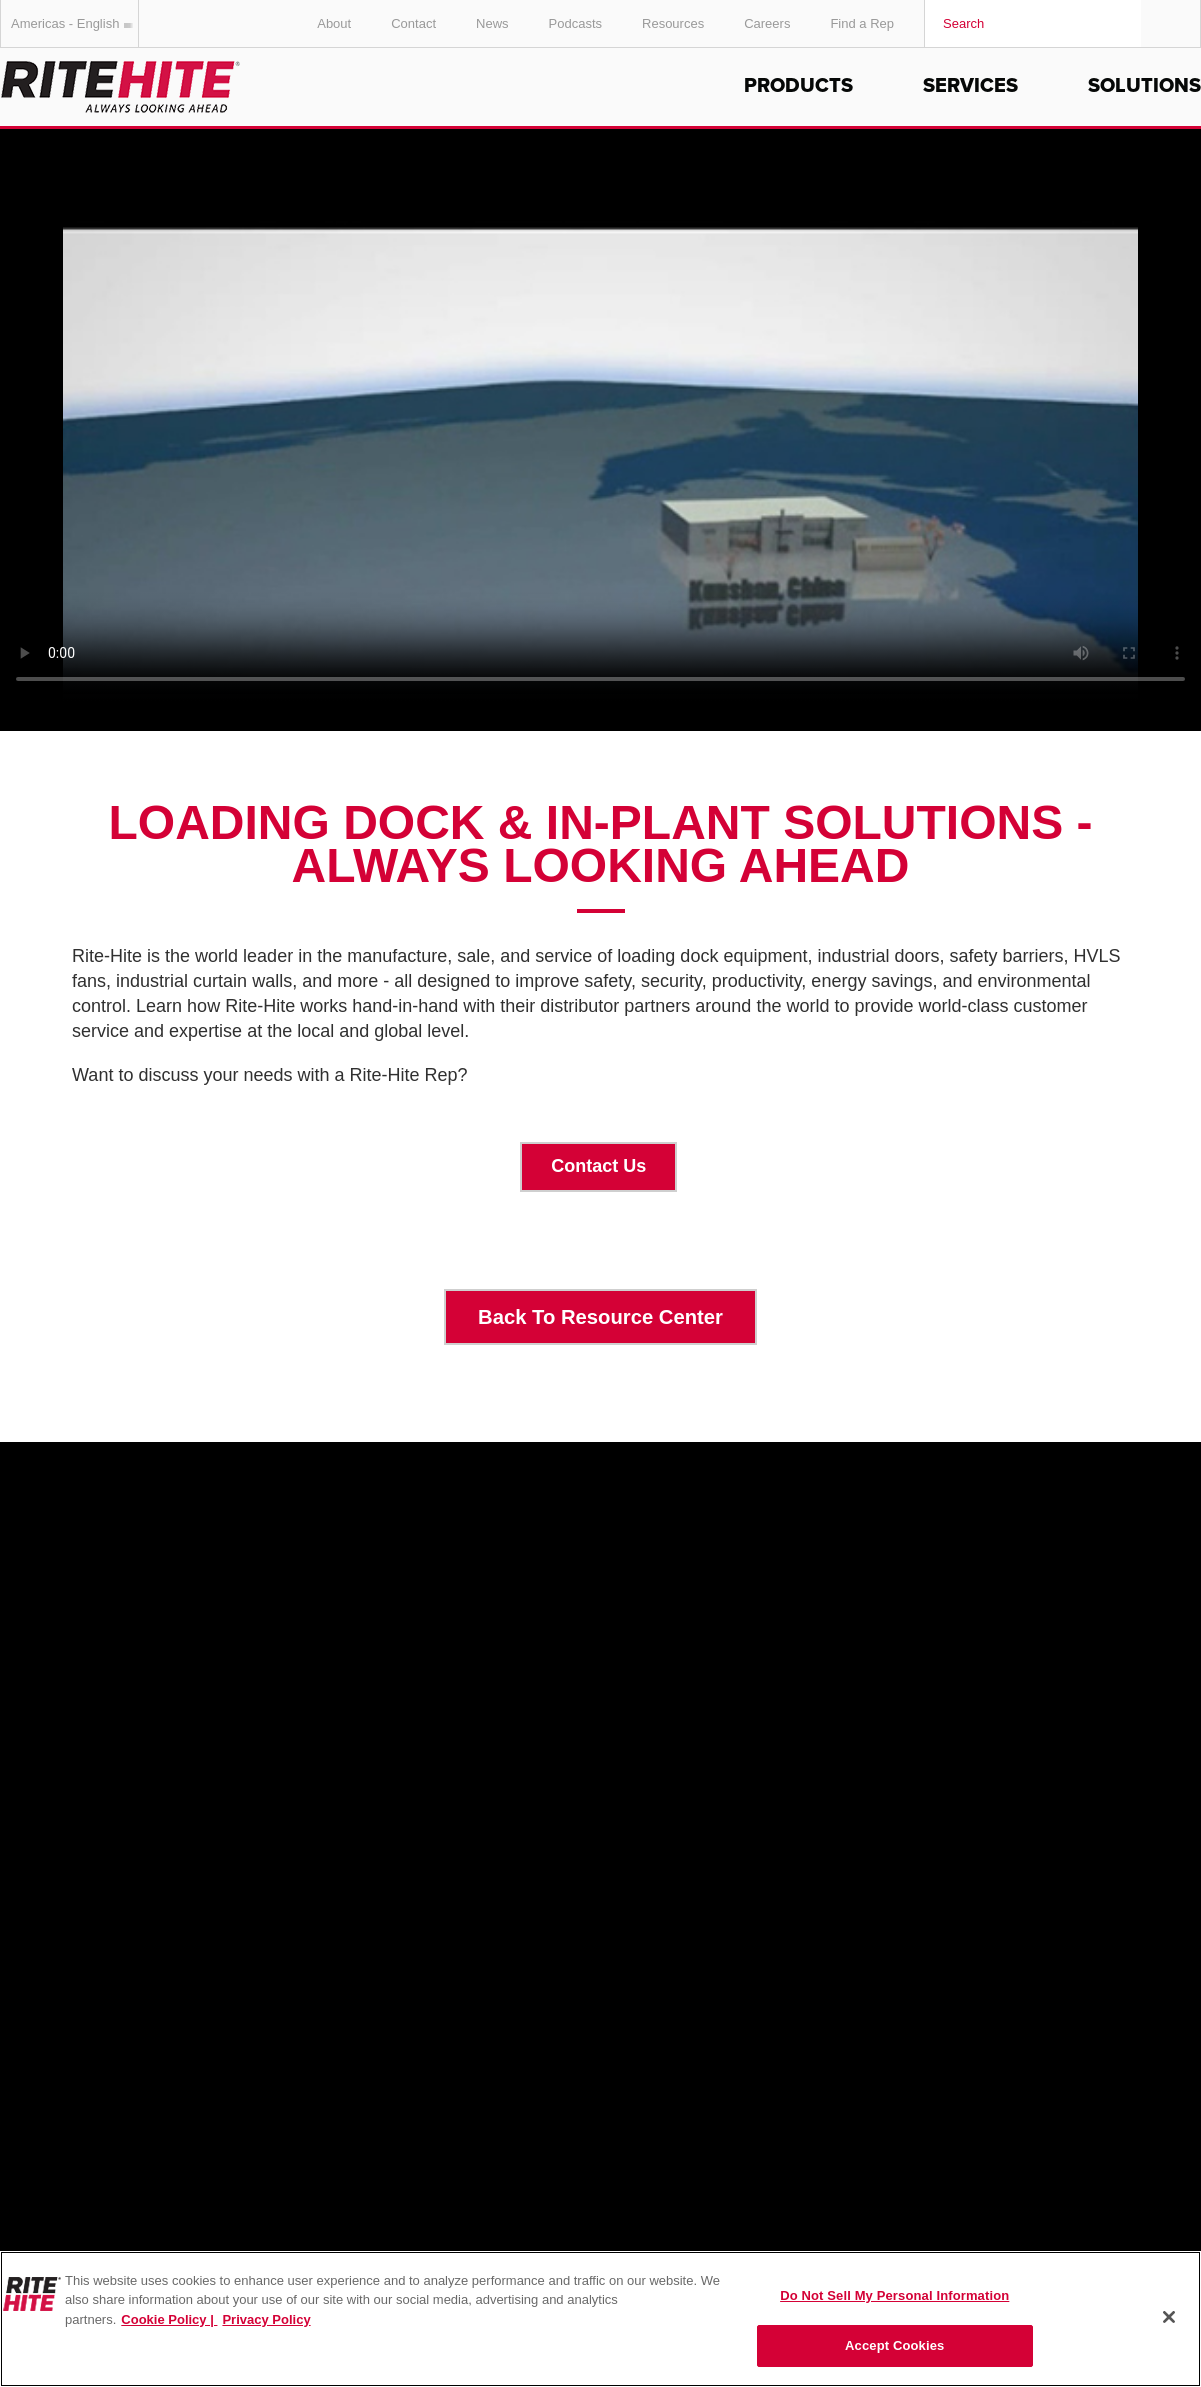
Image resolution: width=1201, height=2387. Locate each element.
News (492, 23)
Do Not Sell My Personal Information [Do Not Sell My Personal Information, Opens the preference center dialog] (894, 2295)
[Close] (1169, 2317)
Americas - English (75, 23)
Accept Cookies (894, 2345)
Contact (413, 23)
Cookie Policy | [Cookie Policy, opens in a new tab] (169, 2319)
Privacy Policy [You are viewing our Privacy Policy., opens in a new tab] (266, 2319)
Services (970, 86)
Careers (767, 23)
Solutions (1144, 86)
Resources (673, 23)
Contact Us (598, 1166)
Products (798, 86)
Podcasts (575, 23)
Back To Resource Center (600, 1317)
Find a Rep (862, 23)
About (334, 23)
